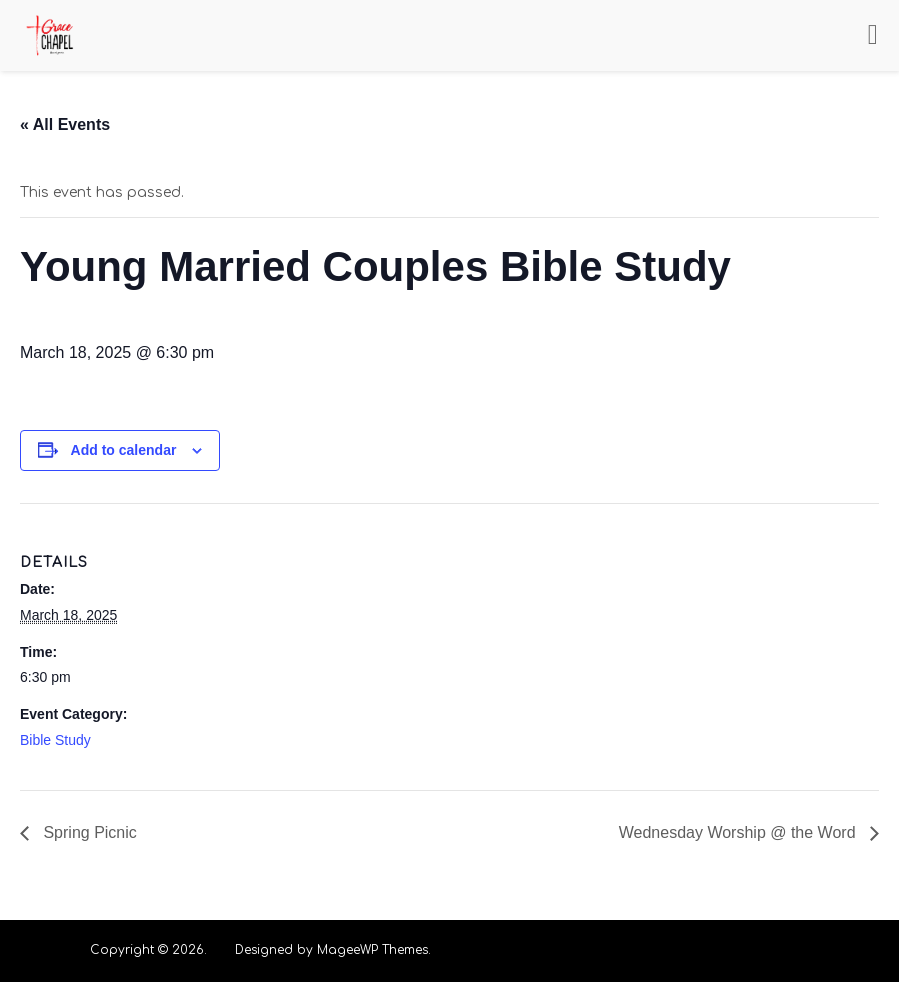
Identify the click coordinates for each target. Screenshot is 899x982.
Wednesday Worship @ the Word (739, 832)
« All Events (65, 124)
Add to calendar (124, 450)
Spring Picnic (88, 832)
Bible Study (55, 740)
